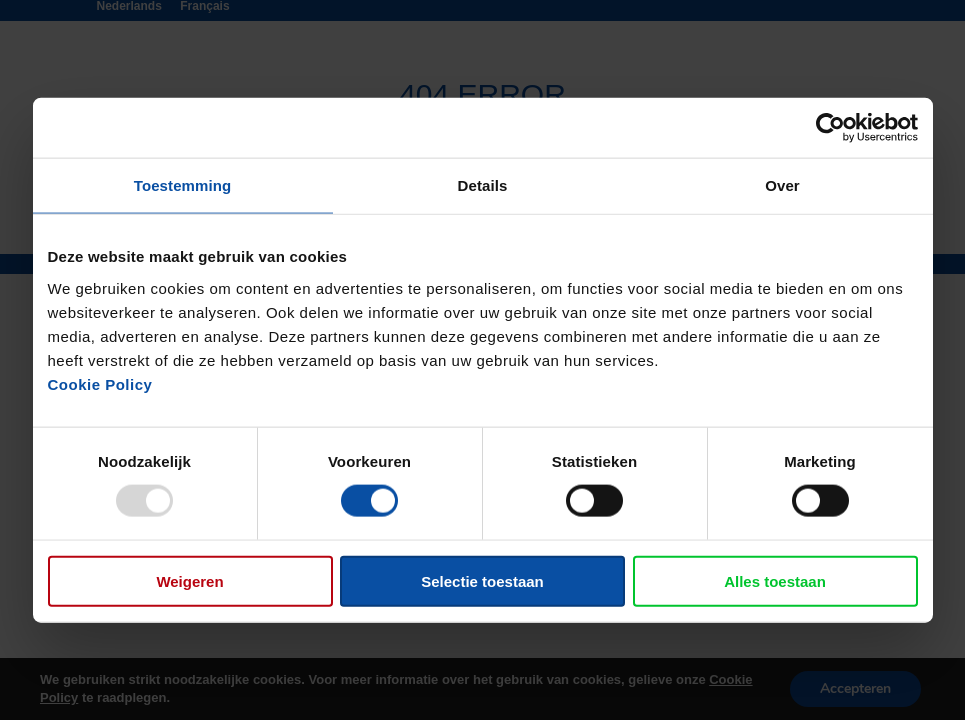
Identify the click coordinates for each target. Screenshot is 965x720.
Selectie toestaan (482, 580)
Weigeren (189, 580)
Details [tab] (483, 185)
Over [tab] (782, 185)
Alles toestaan (775, 580)
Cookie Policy (100, 383)
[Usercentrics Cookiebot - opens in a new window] (830, 128)
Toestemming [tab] (183, 185)
